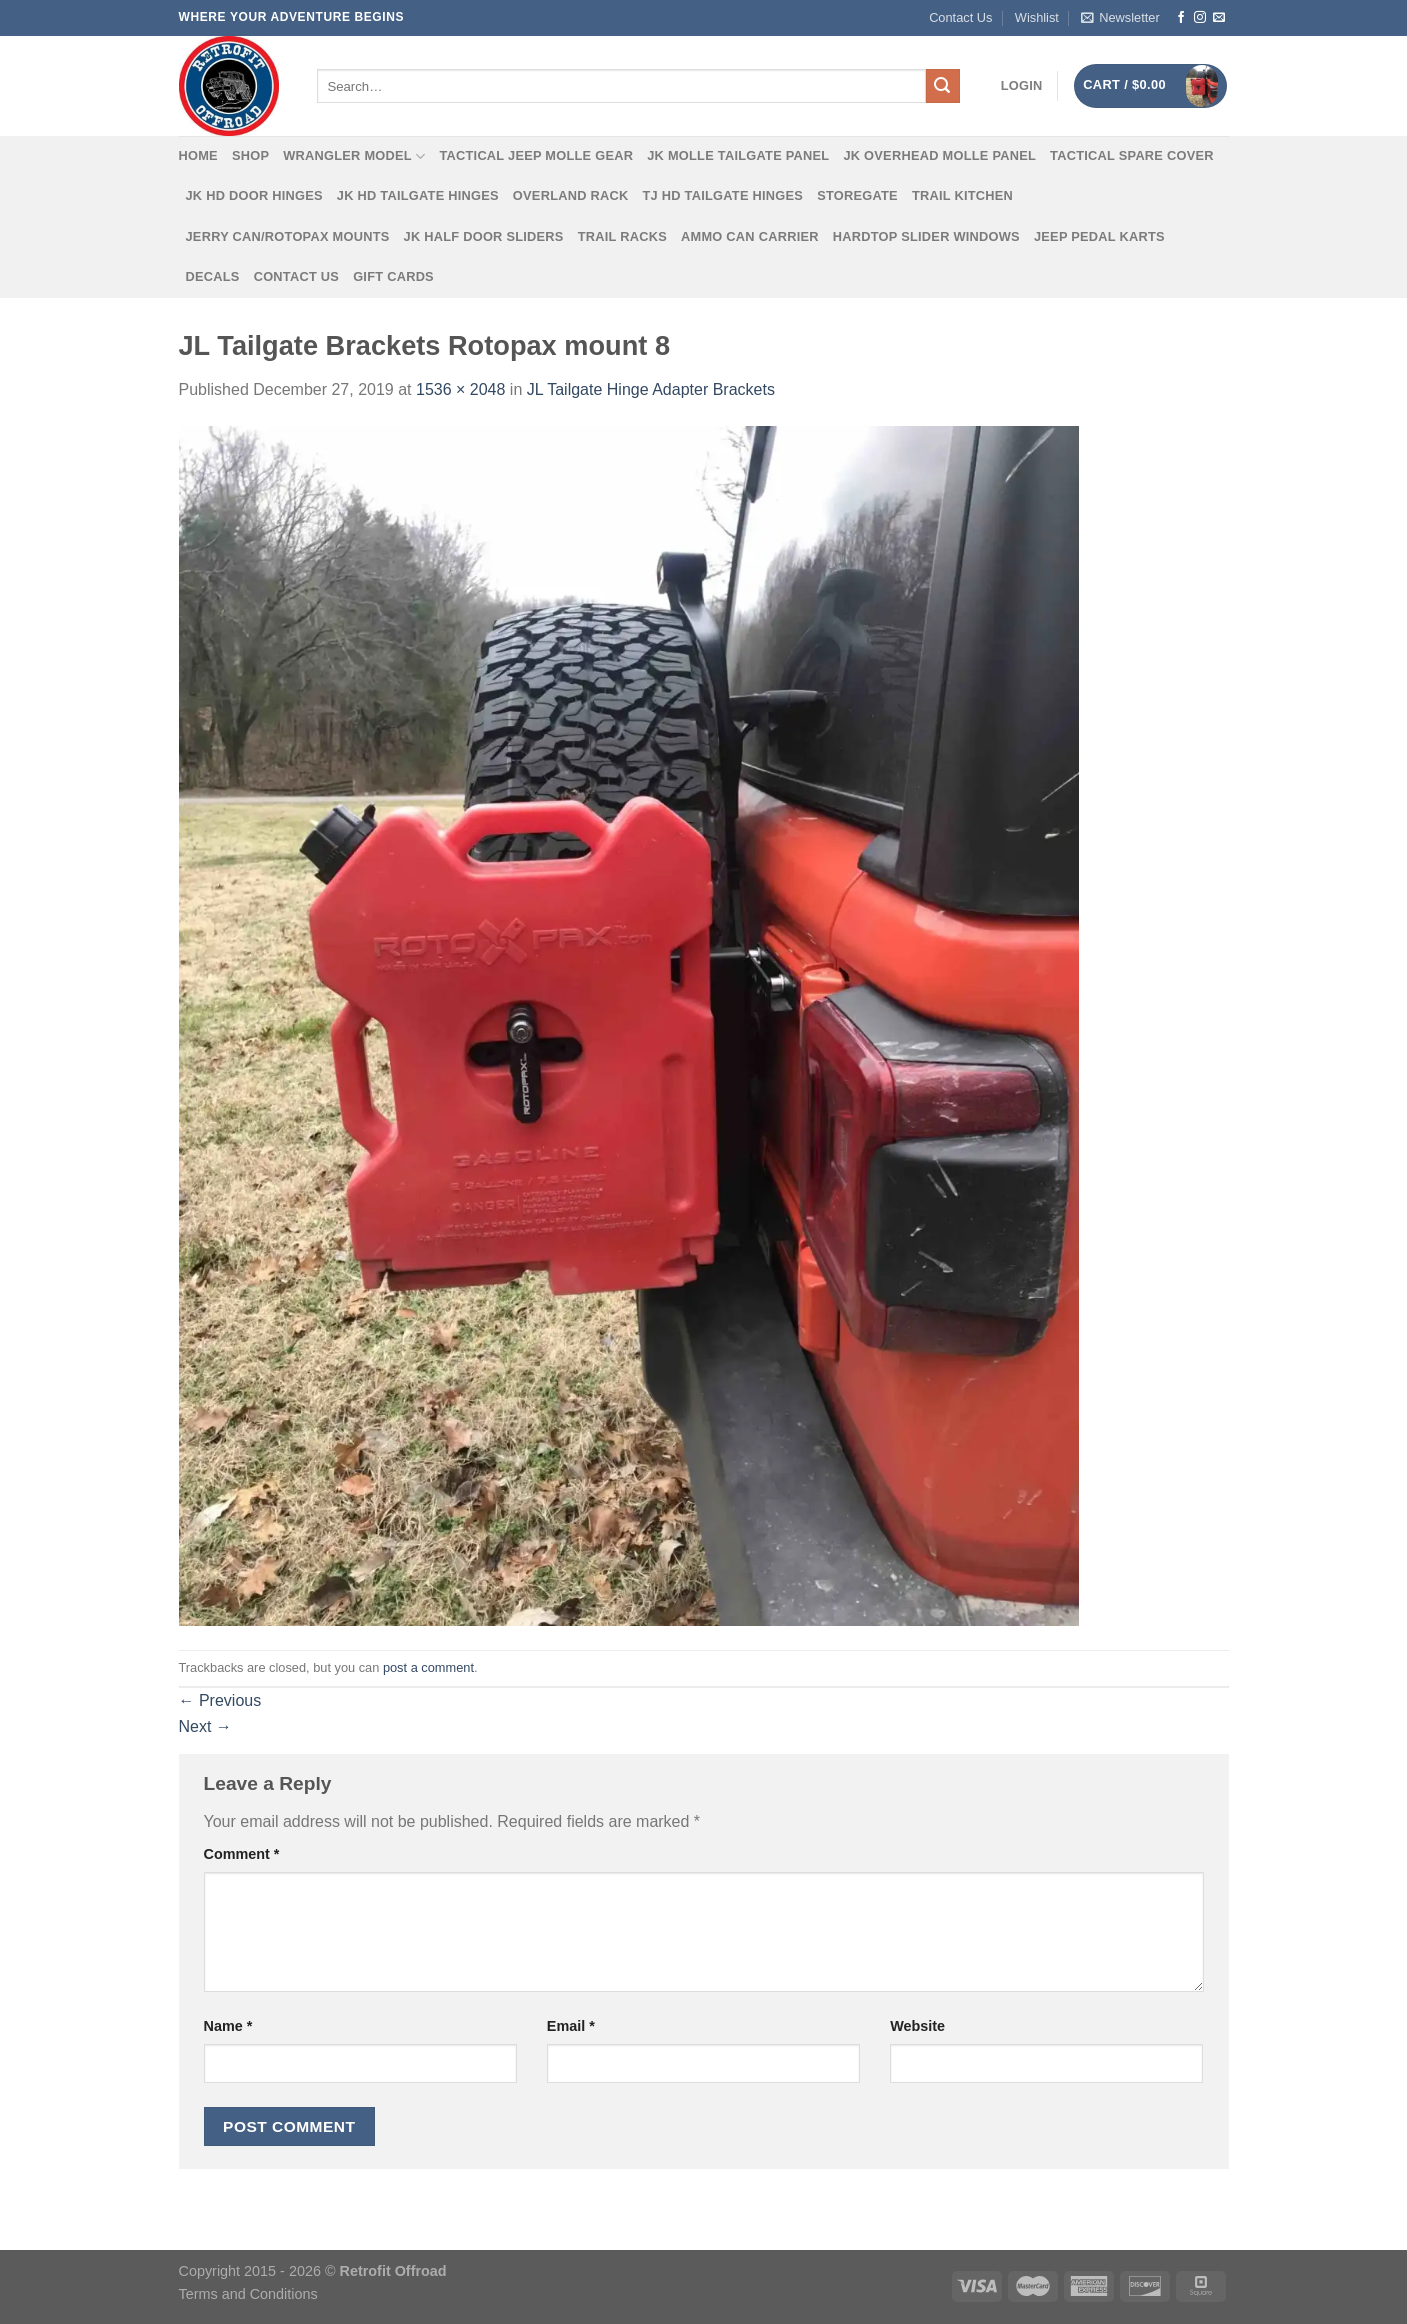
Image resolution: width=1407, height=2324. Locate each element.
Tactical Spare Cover (1132, 155)
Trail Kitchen (962, 195)
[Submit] (943, 86)
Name (228, 2026)
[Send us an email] (1219, 18)
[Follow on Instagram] (1200, 18)
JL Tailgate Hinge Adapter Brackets (651, 389)
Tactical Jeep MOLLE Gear (536, 155)
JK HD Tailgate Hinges (418, 195)
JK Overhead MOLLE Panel (939, 155)
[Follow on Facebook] (1181, 18)
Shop (250, 155)
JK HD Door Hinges (254, 195)
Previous (220, 1700)
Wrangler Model (354, 156)
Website (917, 2026)
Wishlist (1037, 17)
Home (198, 155)
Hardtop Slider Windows (926, 236)
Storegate (857, 195)
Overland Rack (571, 195)
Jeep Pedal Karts (1099, 236)
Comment (242, 1854)
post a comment (428, 1667)
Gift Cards (393, 276)
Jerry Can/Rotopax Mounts (288, 236)
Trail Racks (622, 236)
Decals (213, 276)
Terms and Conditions (248, 2294)
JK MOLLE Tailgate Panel (738, 155)
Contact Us (960, 17)
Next (205, 1726)
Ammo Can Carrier (750, 236)
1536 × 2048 (460, 389)
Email (571, 2026)
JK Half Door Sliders (484, 236)
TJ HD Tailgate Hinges (723, 195)
